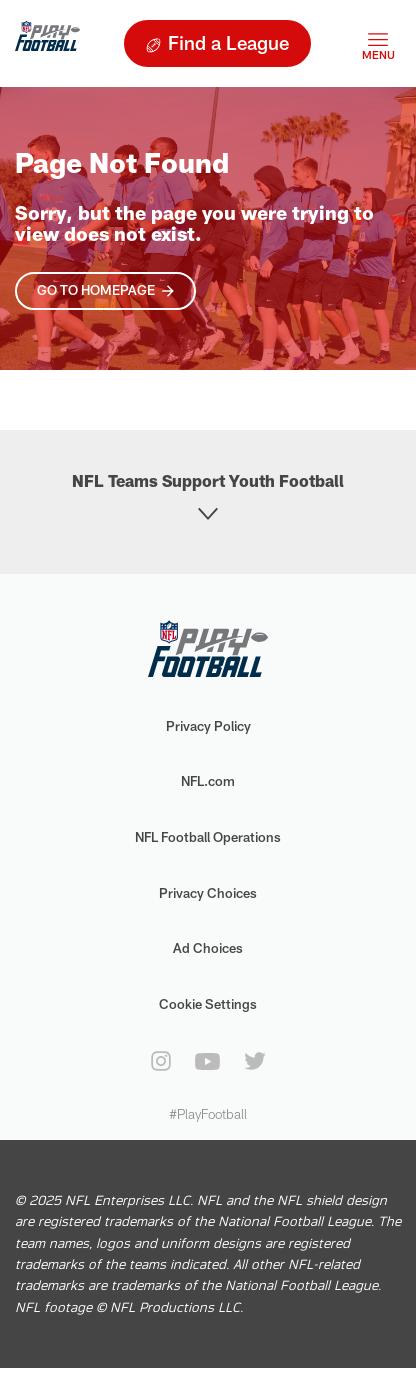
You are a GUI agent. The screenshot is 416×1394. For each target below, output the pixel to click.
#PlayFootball (208, 1114)
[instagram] (161, 1061)
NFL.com (208, 781)
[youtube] (207, 1061)
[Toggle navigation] (378, 43)
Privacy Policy (208, 726)
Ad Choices (208, 948)
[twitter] (255, 1061)
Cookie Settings (208, 1004)
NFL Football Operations (208, 837)
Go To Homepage (96, 290)
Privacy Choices (208, 893)
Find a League (228, 42)
